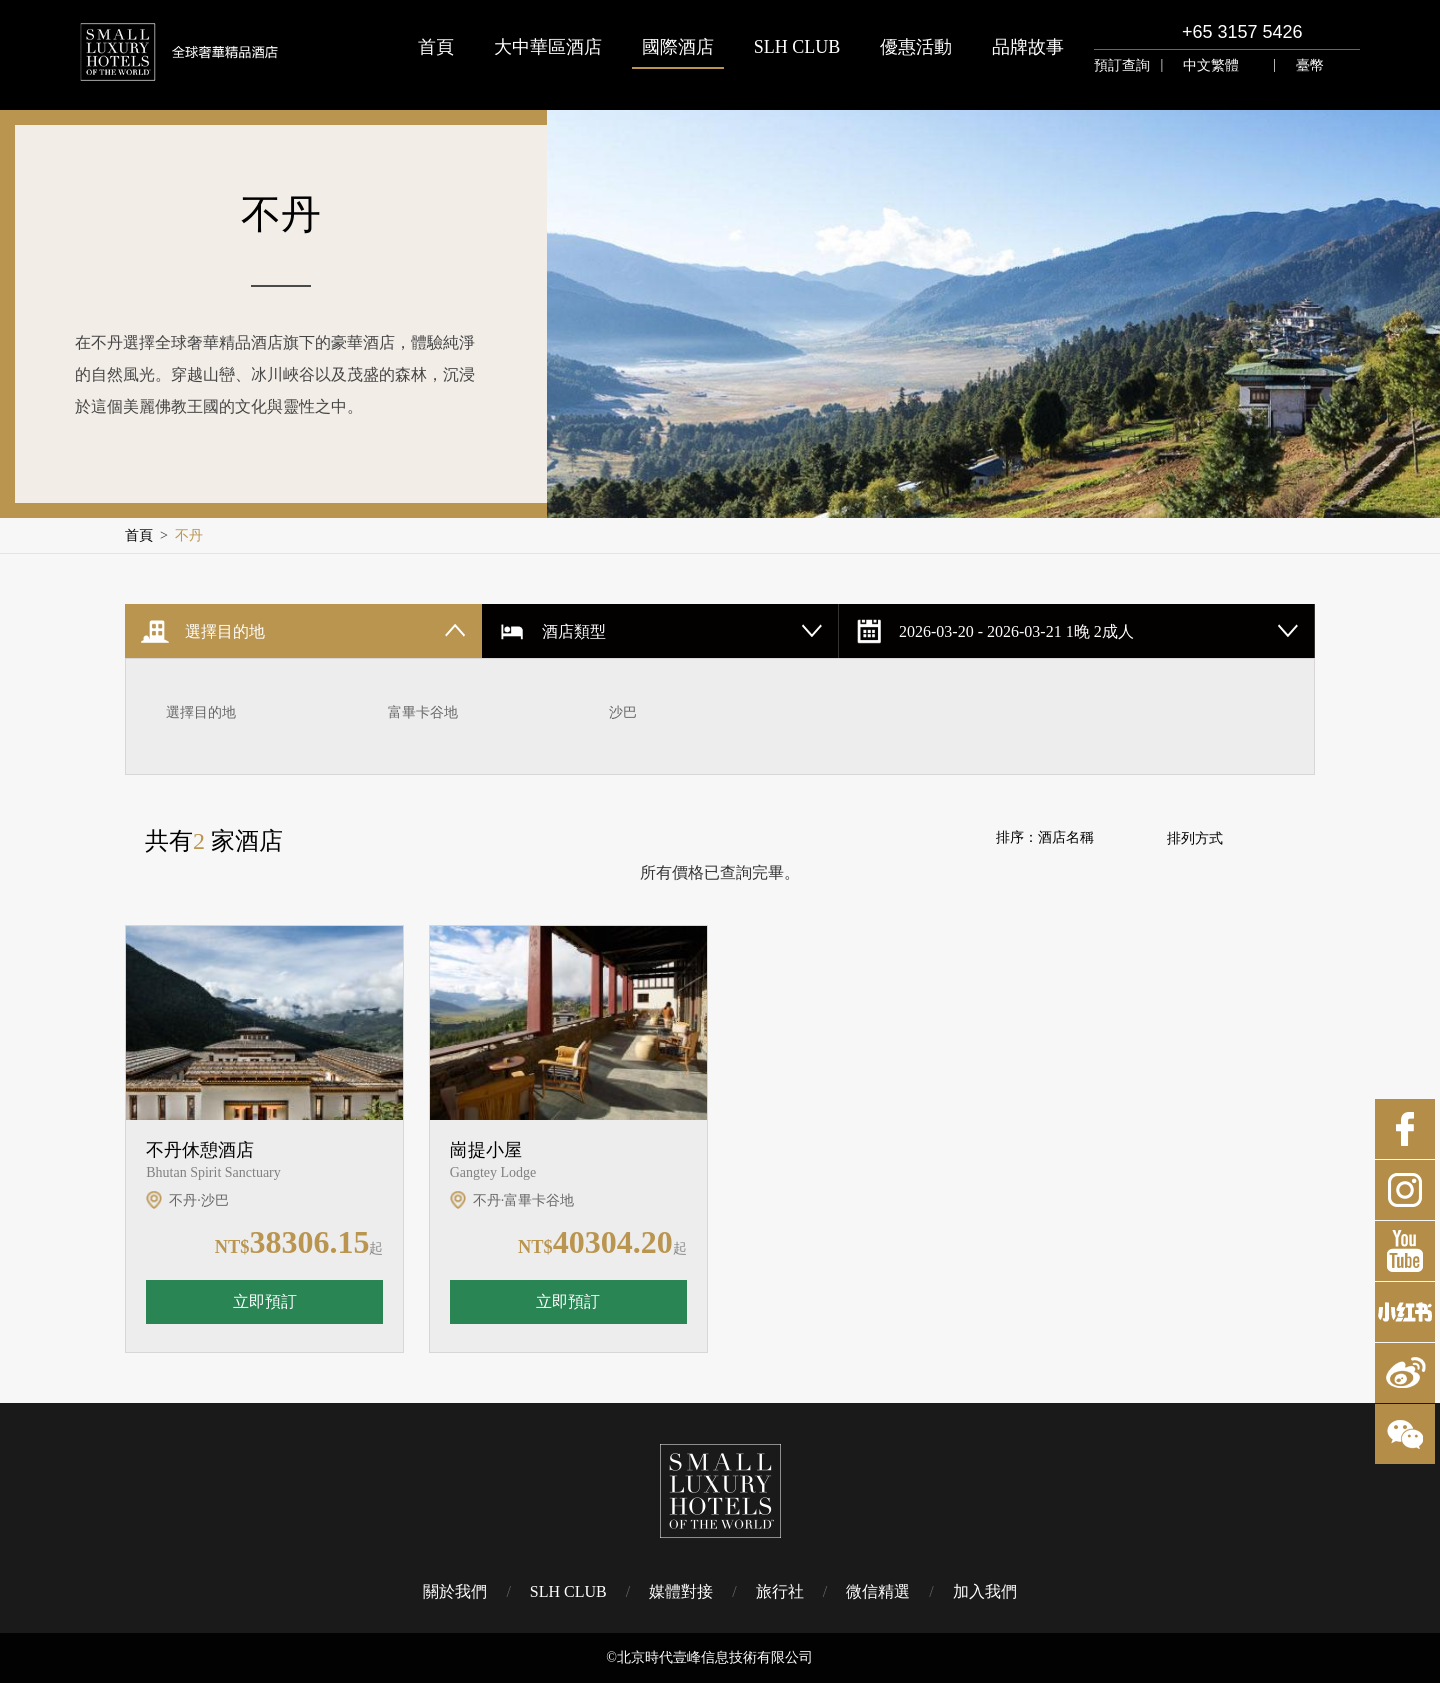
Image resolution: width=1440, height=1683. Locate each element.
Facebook (1405, 1129)
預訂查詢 (1122, 65)
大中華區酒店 (548, 47)
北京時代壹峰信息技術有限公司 (715, 1657)
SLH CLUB (797, 47)
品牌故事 (1028, 47)
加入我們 (985, 1591)
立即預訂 (265, 1301)
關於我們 (455, 1591)
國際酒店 (678, 47)
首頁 (436, 47)
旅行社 (780, 1591)
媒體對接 (681, 1591)
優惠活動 (916, 47)
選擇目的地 (201, 712)
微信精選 (878, 1591)
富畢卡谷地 (423, 712)
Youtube (1405, 1251)
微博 (1405, 1373)
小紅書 (1405, 1312)
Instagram (1405, 1190)
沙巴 (623, 712)
